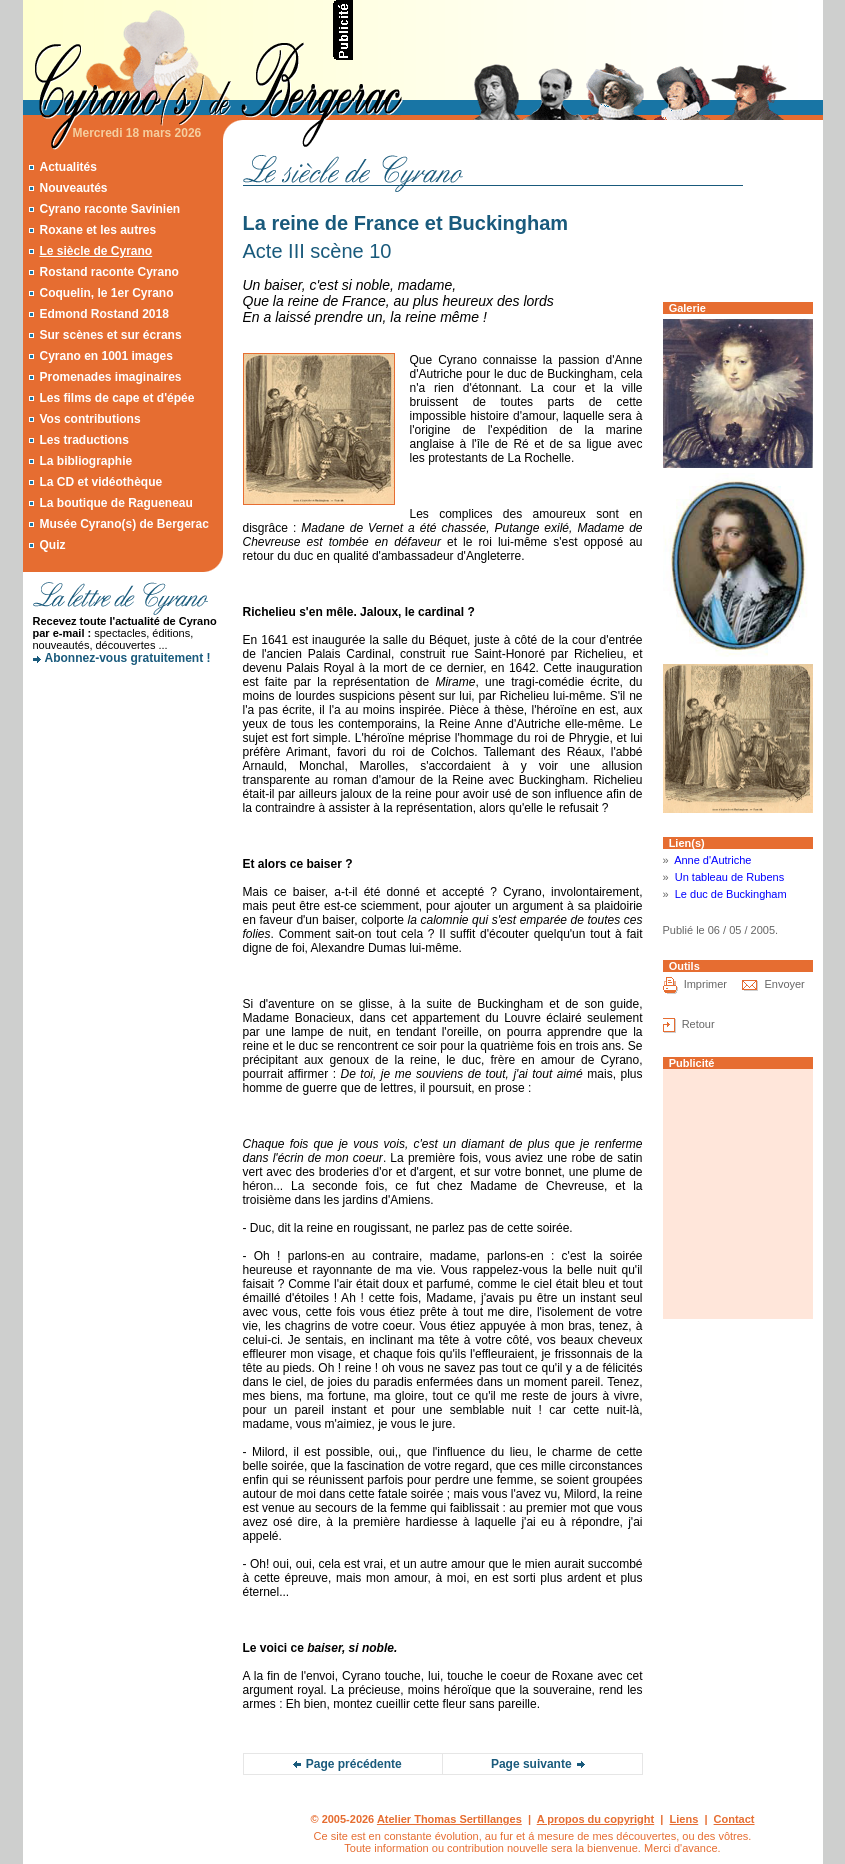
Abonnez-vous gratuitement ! (128, 658)
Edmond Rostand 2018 (103, 314)
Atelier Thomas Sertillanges (449, 1819)
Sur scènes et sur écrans (110, 335)
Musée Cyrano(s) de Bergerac (123, 524)
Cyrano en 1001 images (105, 356)
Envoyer (784, 985)
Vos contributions (89, 419)
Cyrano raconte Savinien (109, 209)
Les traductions (83, 440)
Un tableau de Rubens (729, 877)
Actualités (67, 167)
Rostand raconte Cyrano (108, 272)
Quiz (52, 545)
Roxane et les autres (97, 230)
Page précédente (354, 1764)
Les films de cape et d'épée (116, 398)
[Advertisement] (589, 30)
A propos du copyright (596, 1819)
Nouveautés (73, 188)
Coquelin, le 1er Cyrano (106, 293)
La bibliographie (85, 461)
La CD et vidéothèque (100, 482)
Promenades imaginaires (110, 377)
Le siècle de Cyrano (95, 251)
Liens (684, 1819)
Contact (734, 1819)
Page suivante (531, 1764)
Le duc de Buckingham (731, 894)
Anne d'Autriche (712, 860)
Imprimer (705, 985)
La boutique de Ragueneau (115, 503)
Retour (698, 1025)
